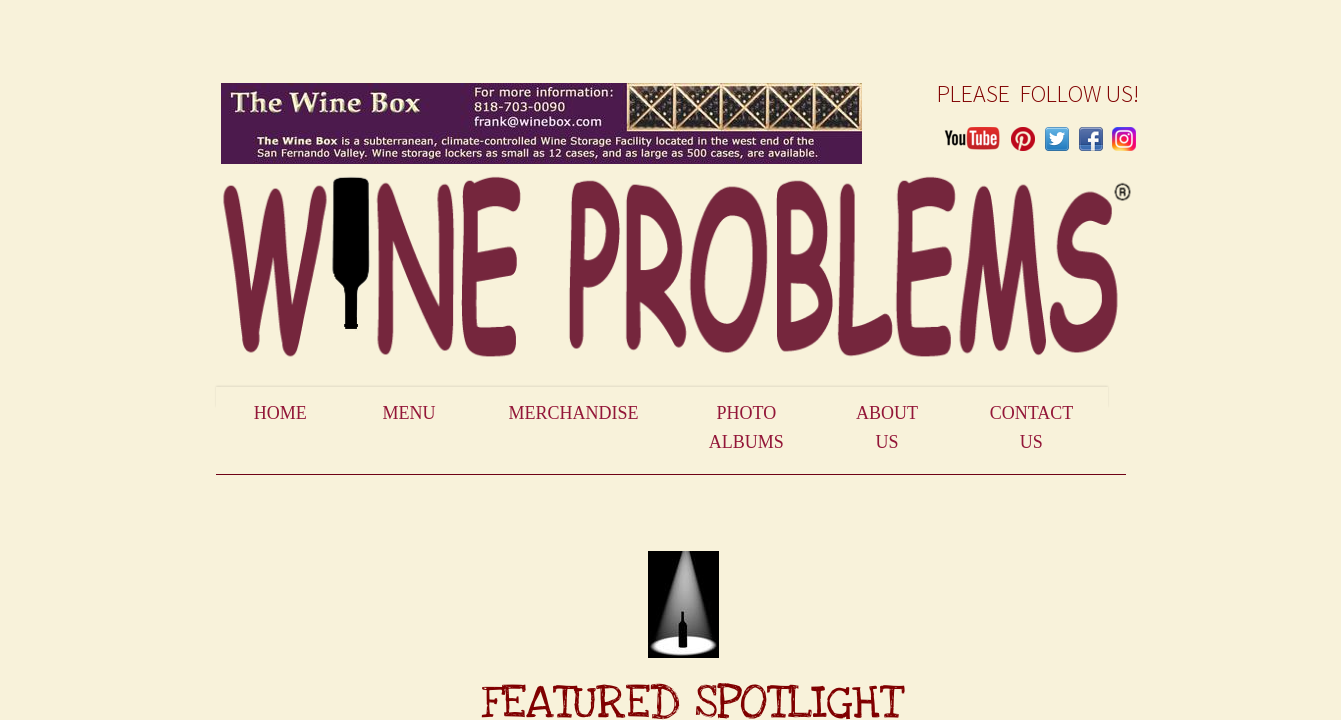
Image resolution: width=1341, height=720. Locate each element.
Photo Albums (746, 427)
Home (280, 413)
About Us (887, 427)
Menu (409, 413)
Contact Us (1032, 427)
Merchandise (573, 413)
